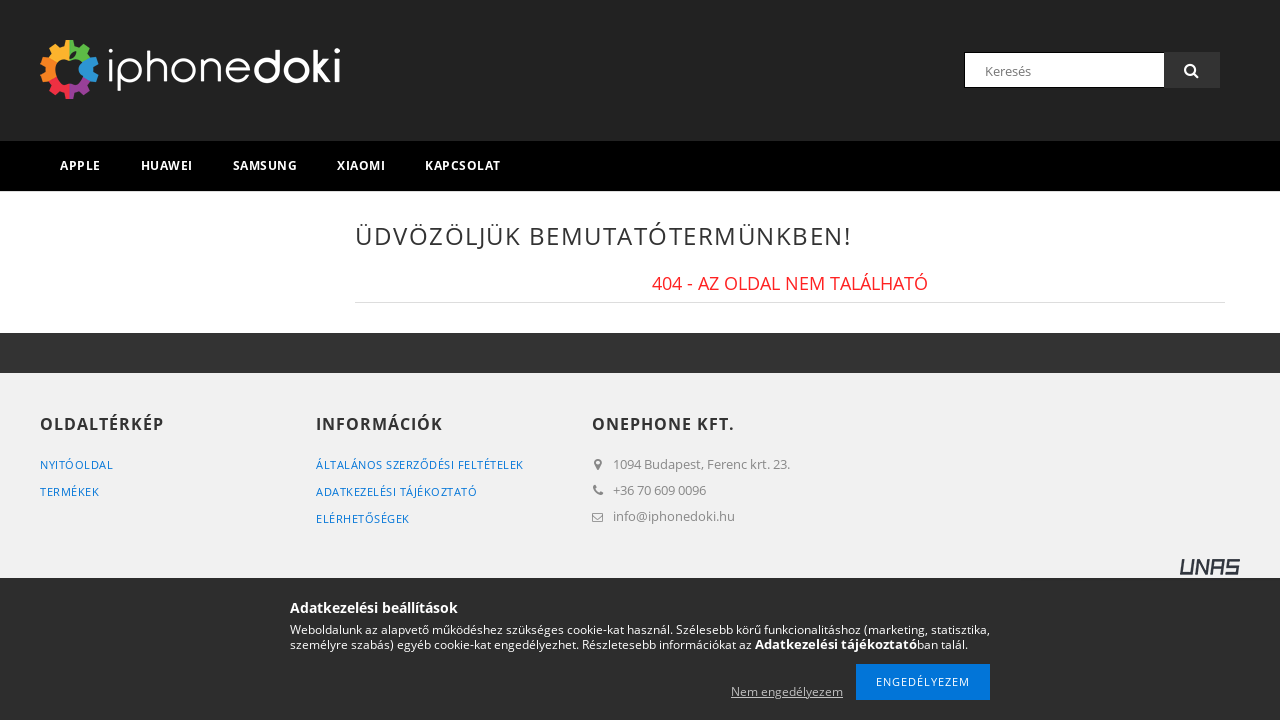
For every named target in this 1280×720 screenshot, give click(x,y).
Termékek (69, 491)
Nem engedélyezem (787, 691)
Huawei (167, 165)
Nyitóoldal (76, 464)
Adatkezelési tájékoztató (396, 491)
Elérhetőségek (363, 518)
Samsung (265, 165)
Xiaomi (361, 165)
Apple (80, 165)
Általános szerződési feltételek (420, 464)
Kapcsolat (463, 165)
